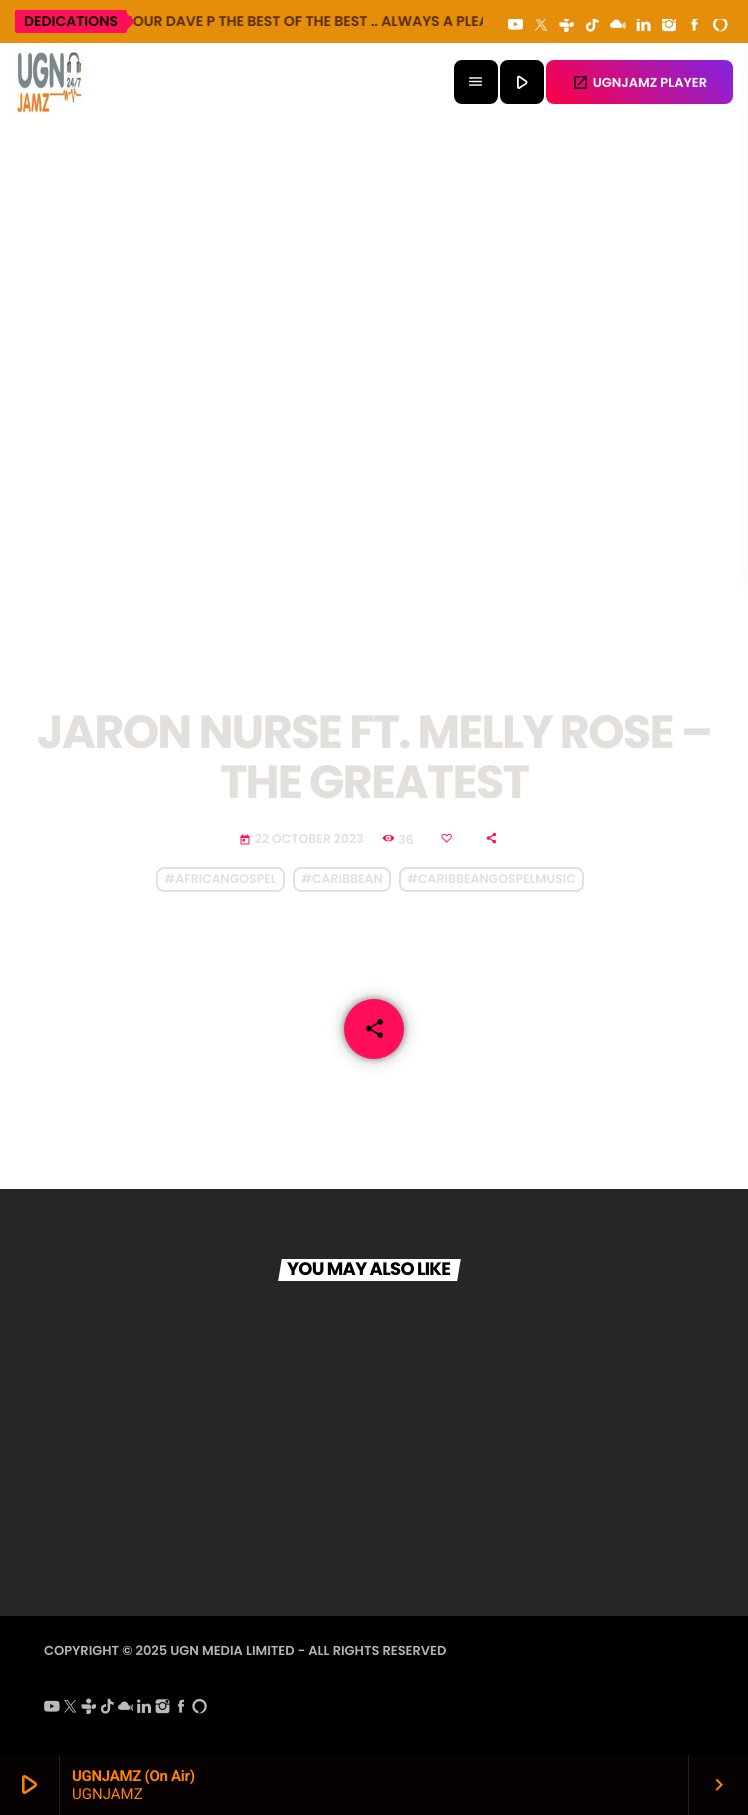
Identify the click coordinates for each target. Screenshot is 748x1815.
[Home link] (50, 82)
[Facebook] (695, 26)
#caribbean (342, 879)
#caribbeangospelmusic (491, 879)
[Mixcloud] (618, 26)
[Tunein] (567, 26)
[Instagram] (669, 26)
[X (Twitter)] (541, 26)
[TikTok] (592, 26)
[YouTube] (516, 26)
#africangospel (220, 879)
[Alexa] (720, 26)
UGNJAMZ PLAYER (639, 82)
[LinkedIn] (644, 26)
